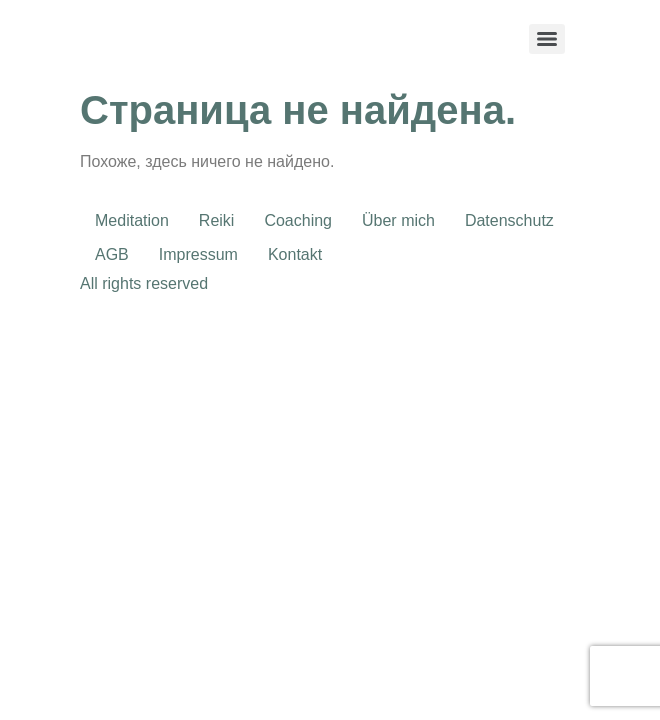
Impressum (198, 254)
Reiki (217, 220)
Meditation (132, 220)
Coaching (298, 220)
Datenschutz (509, 220)
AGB (112, 254)
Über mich (398, 220)
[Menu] (547, 39)
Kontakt (295, 254)
